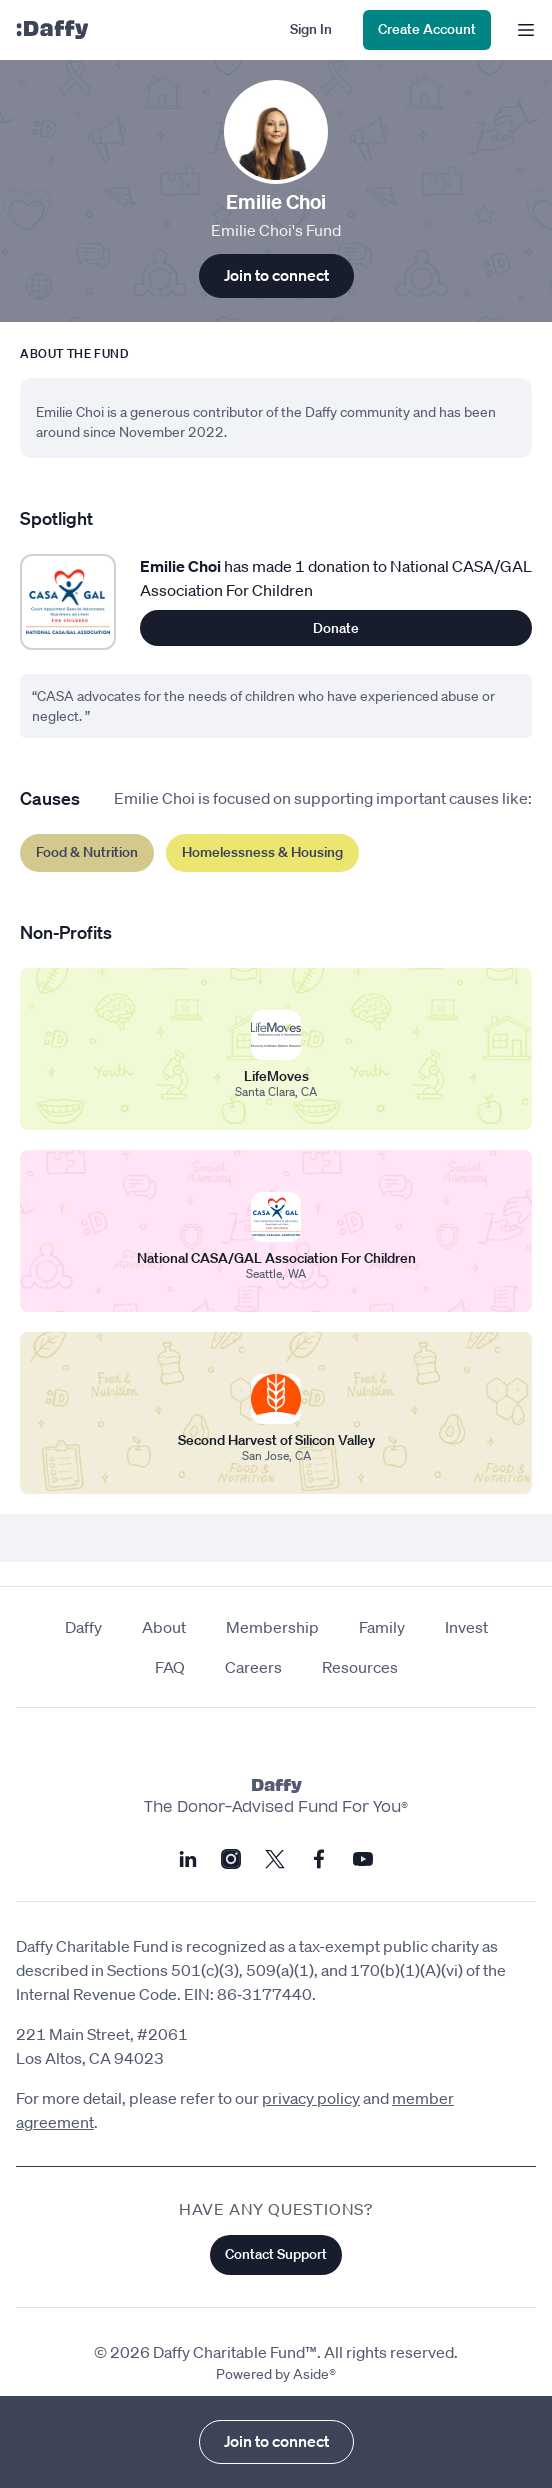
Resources (360, 1667)
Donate (336, 628)
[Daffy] (52, 30)
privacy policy (311, 2098)
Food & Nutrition (87, 852)
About (164, 1627)
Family (382, 1627)
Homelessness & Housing (262, 852)
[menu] (521, 30)
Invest (466, 1627)
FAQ (170, 1667)
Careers (253, 1667)
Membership (272, 1627)
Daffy (83, 1627)
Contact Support (276, 2254)
